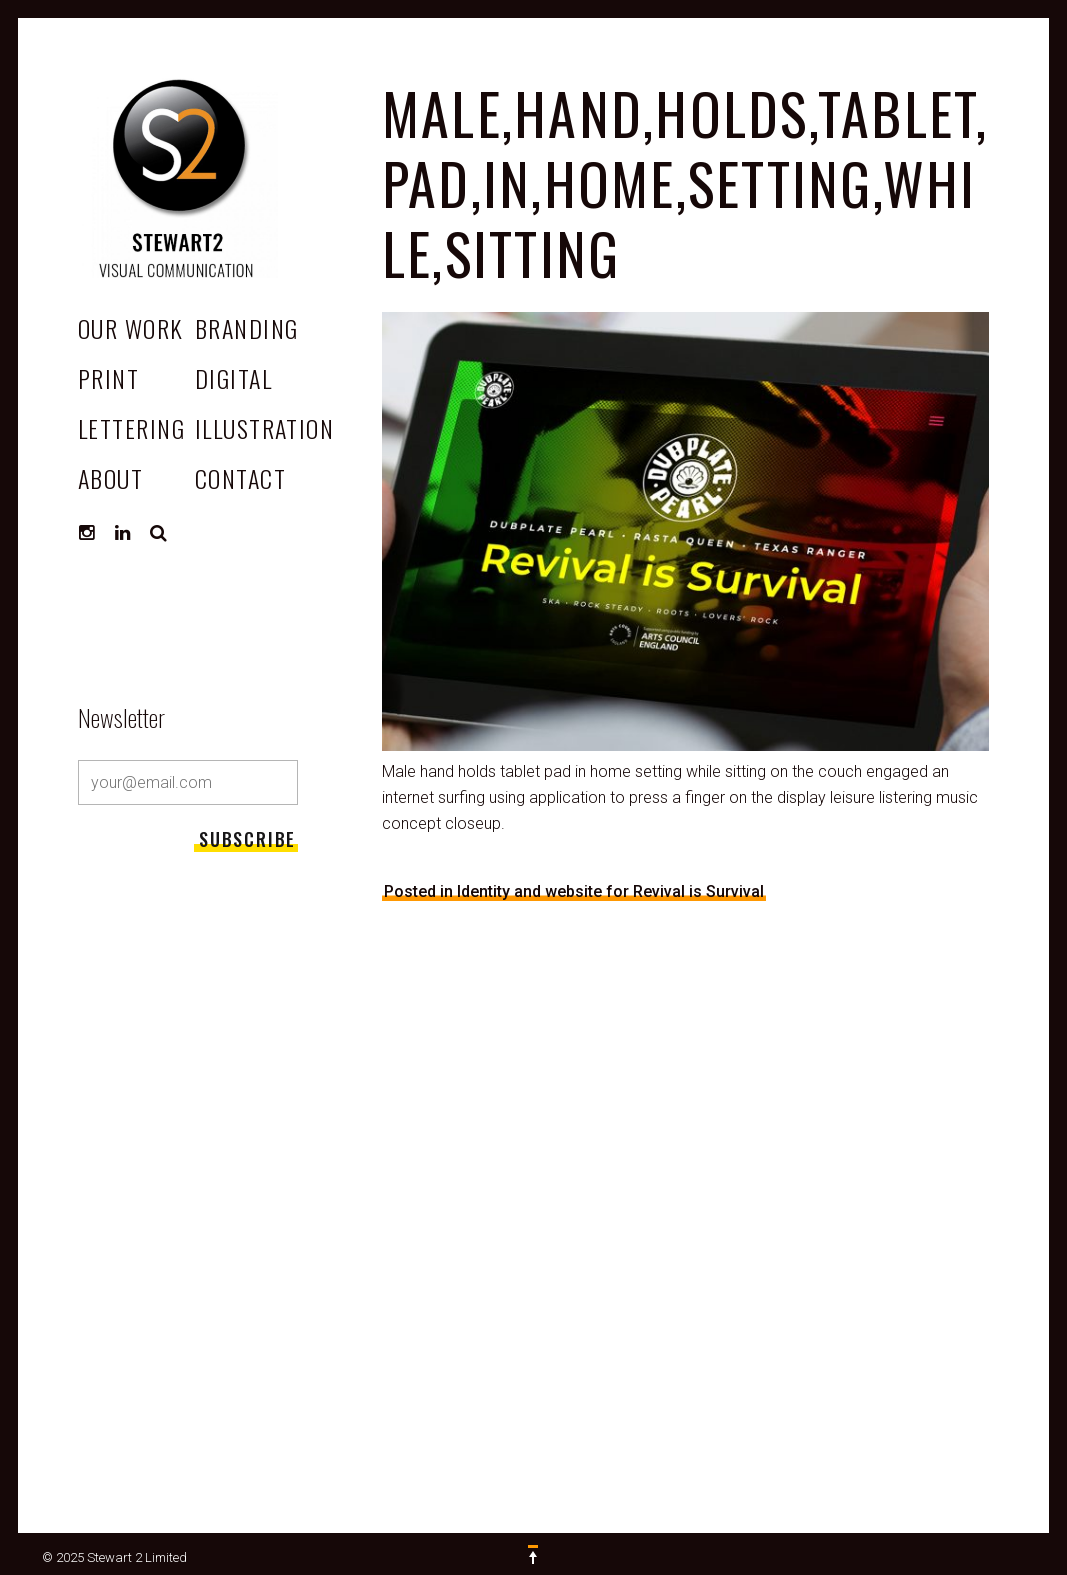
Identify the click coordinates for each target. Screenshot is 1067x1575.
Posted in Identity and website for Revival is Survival (574, 891)
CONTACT (240, 478)
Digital (233, 378)
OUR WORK (131, 328)
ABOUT (110, 478)
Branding (247, 328)
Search (159, 533)
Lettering (131, 428)
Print (108, 378)
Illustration (264, 428)
